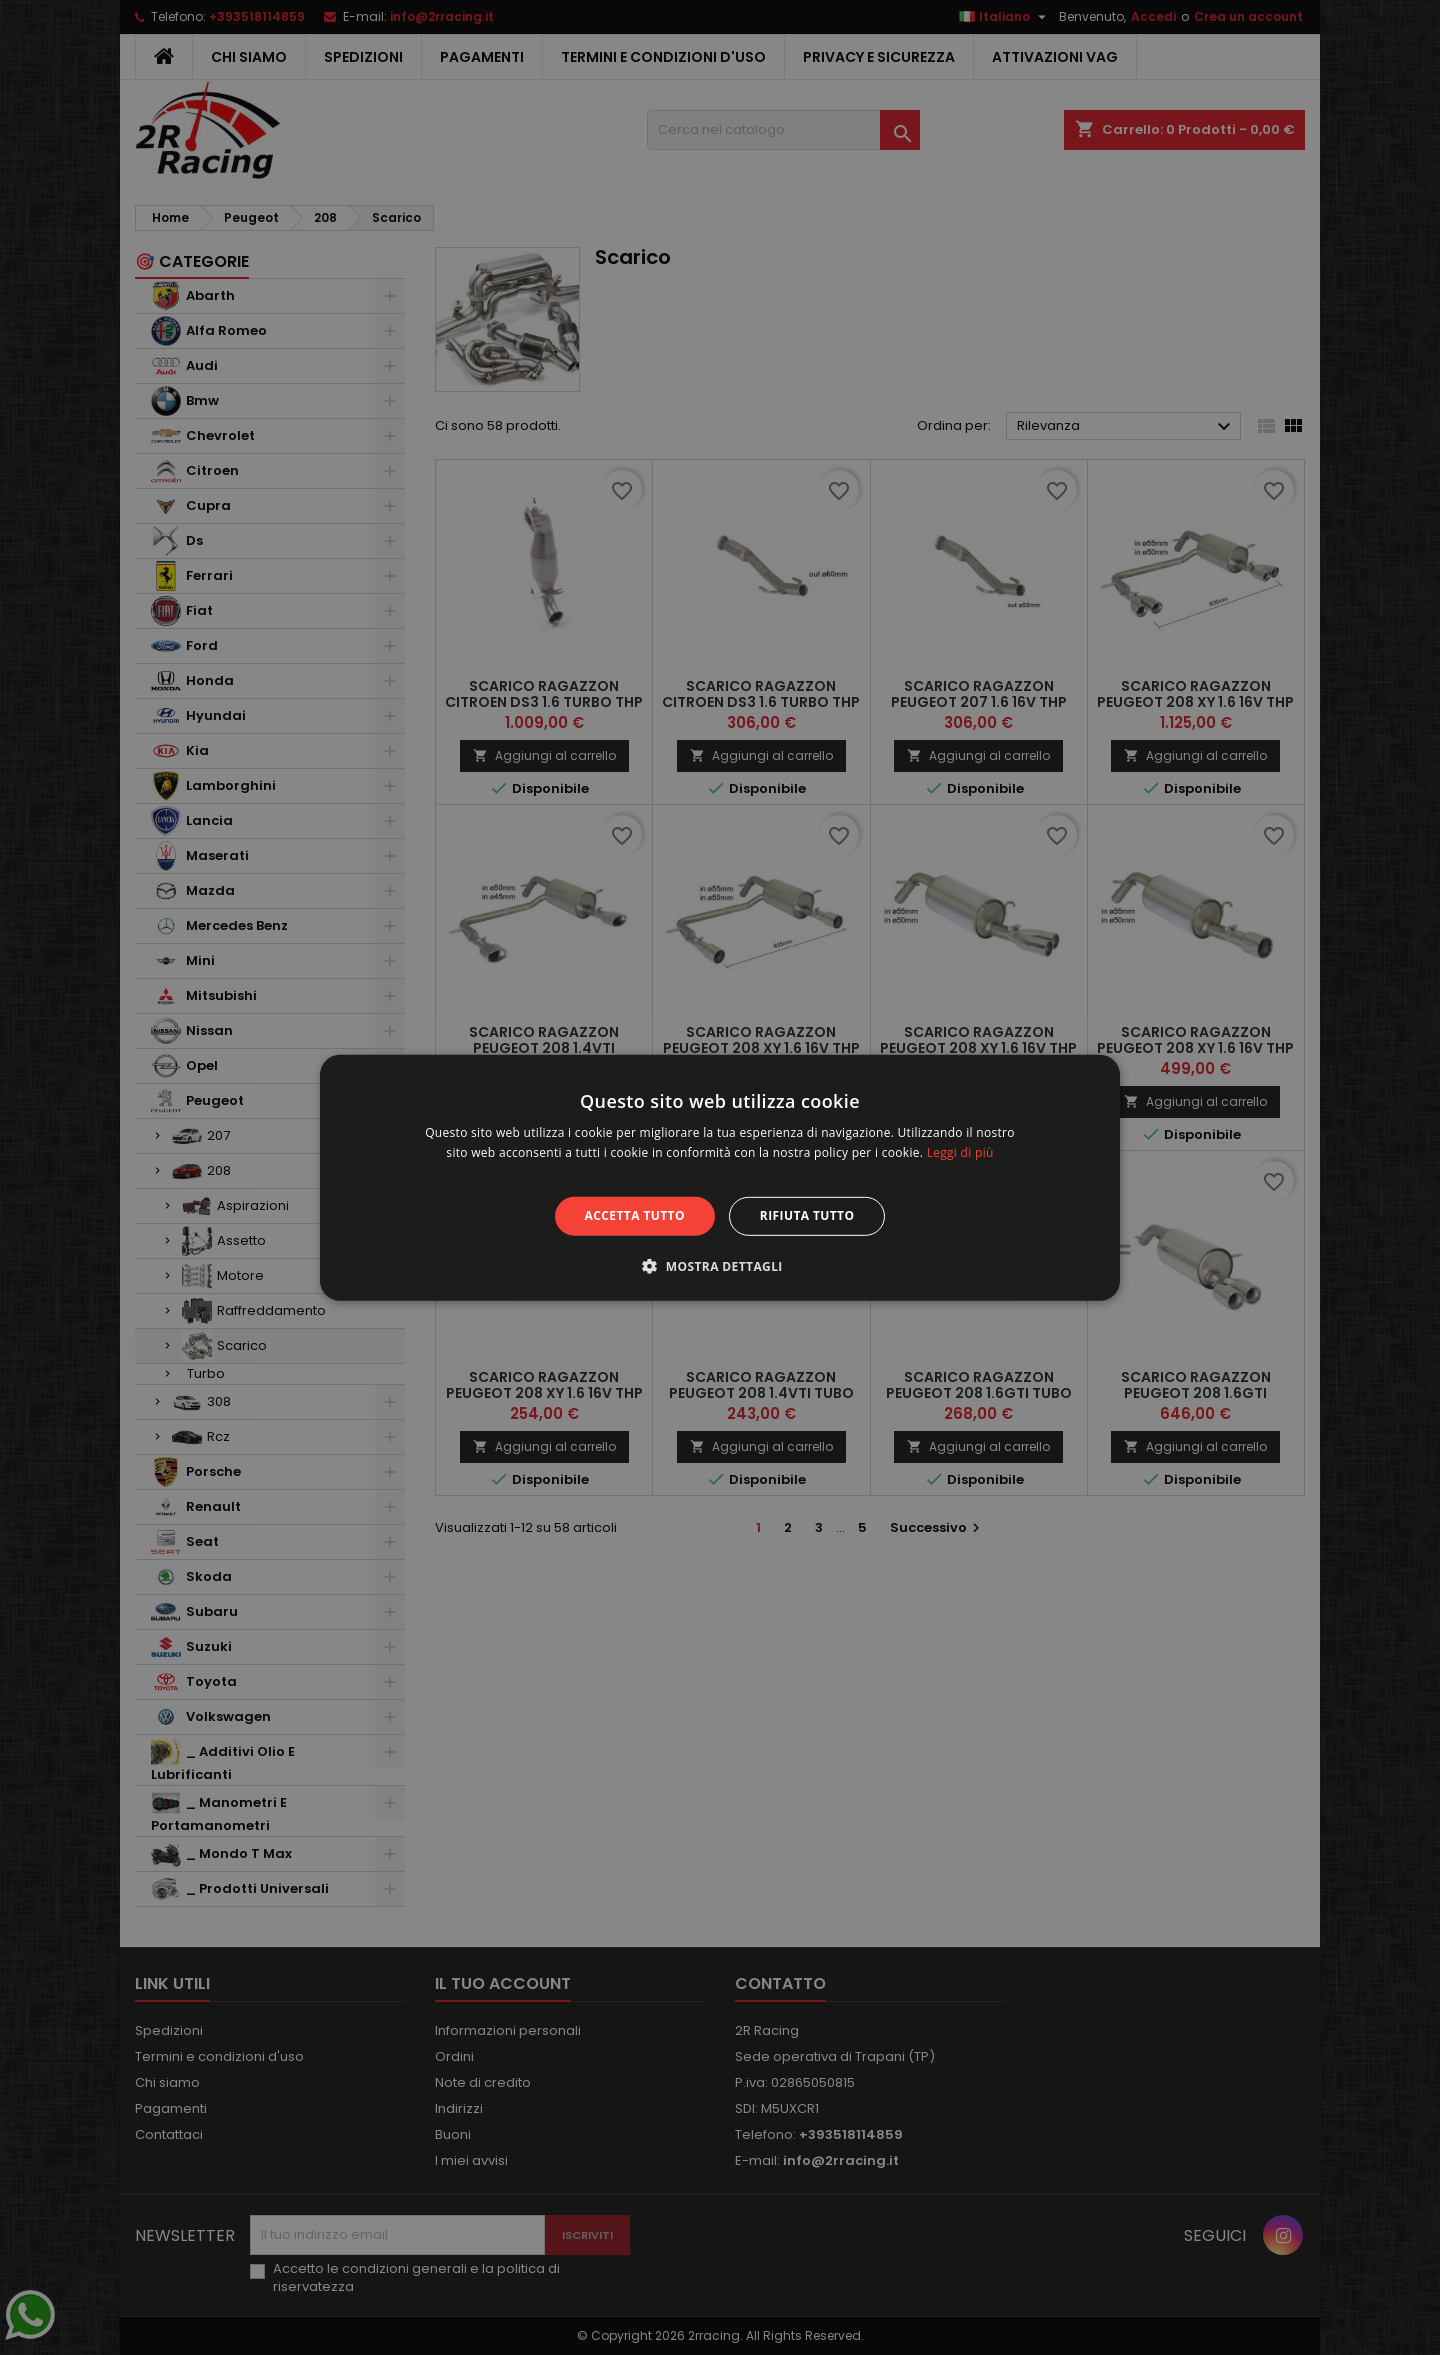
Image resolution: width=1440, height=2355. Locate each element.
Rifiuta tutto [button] (807, 1215)
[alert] (720, 1177)
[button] (720, 1266)
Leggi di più (960, 1152)
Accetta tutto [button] (635, 1215)
